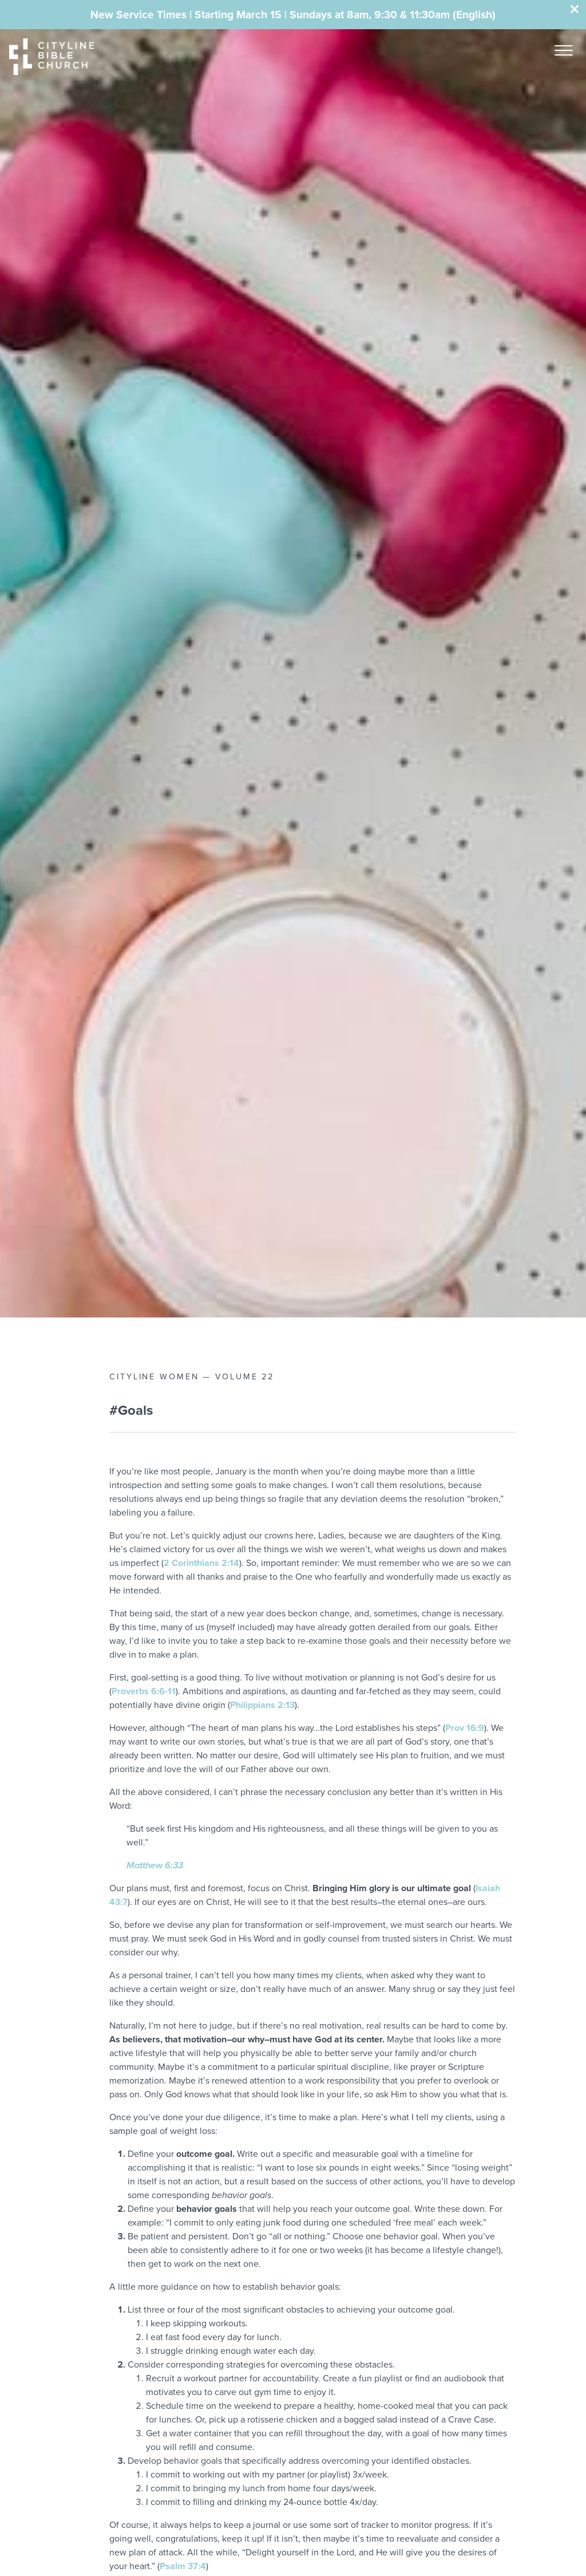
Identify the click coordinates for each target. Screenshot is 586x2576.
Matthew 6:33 (154, 1865)
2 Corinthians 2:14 (201, 1562)
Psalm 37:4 (183, 2566)
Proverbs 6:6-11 (144, 1691)
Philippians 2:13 (262, 1704)
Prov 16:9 (464, 1727)
